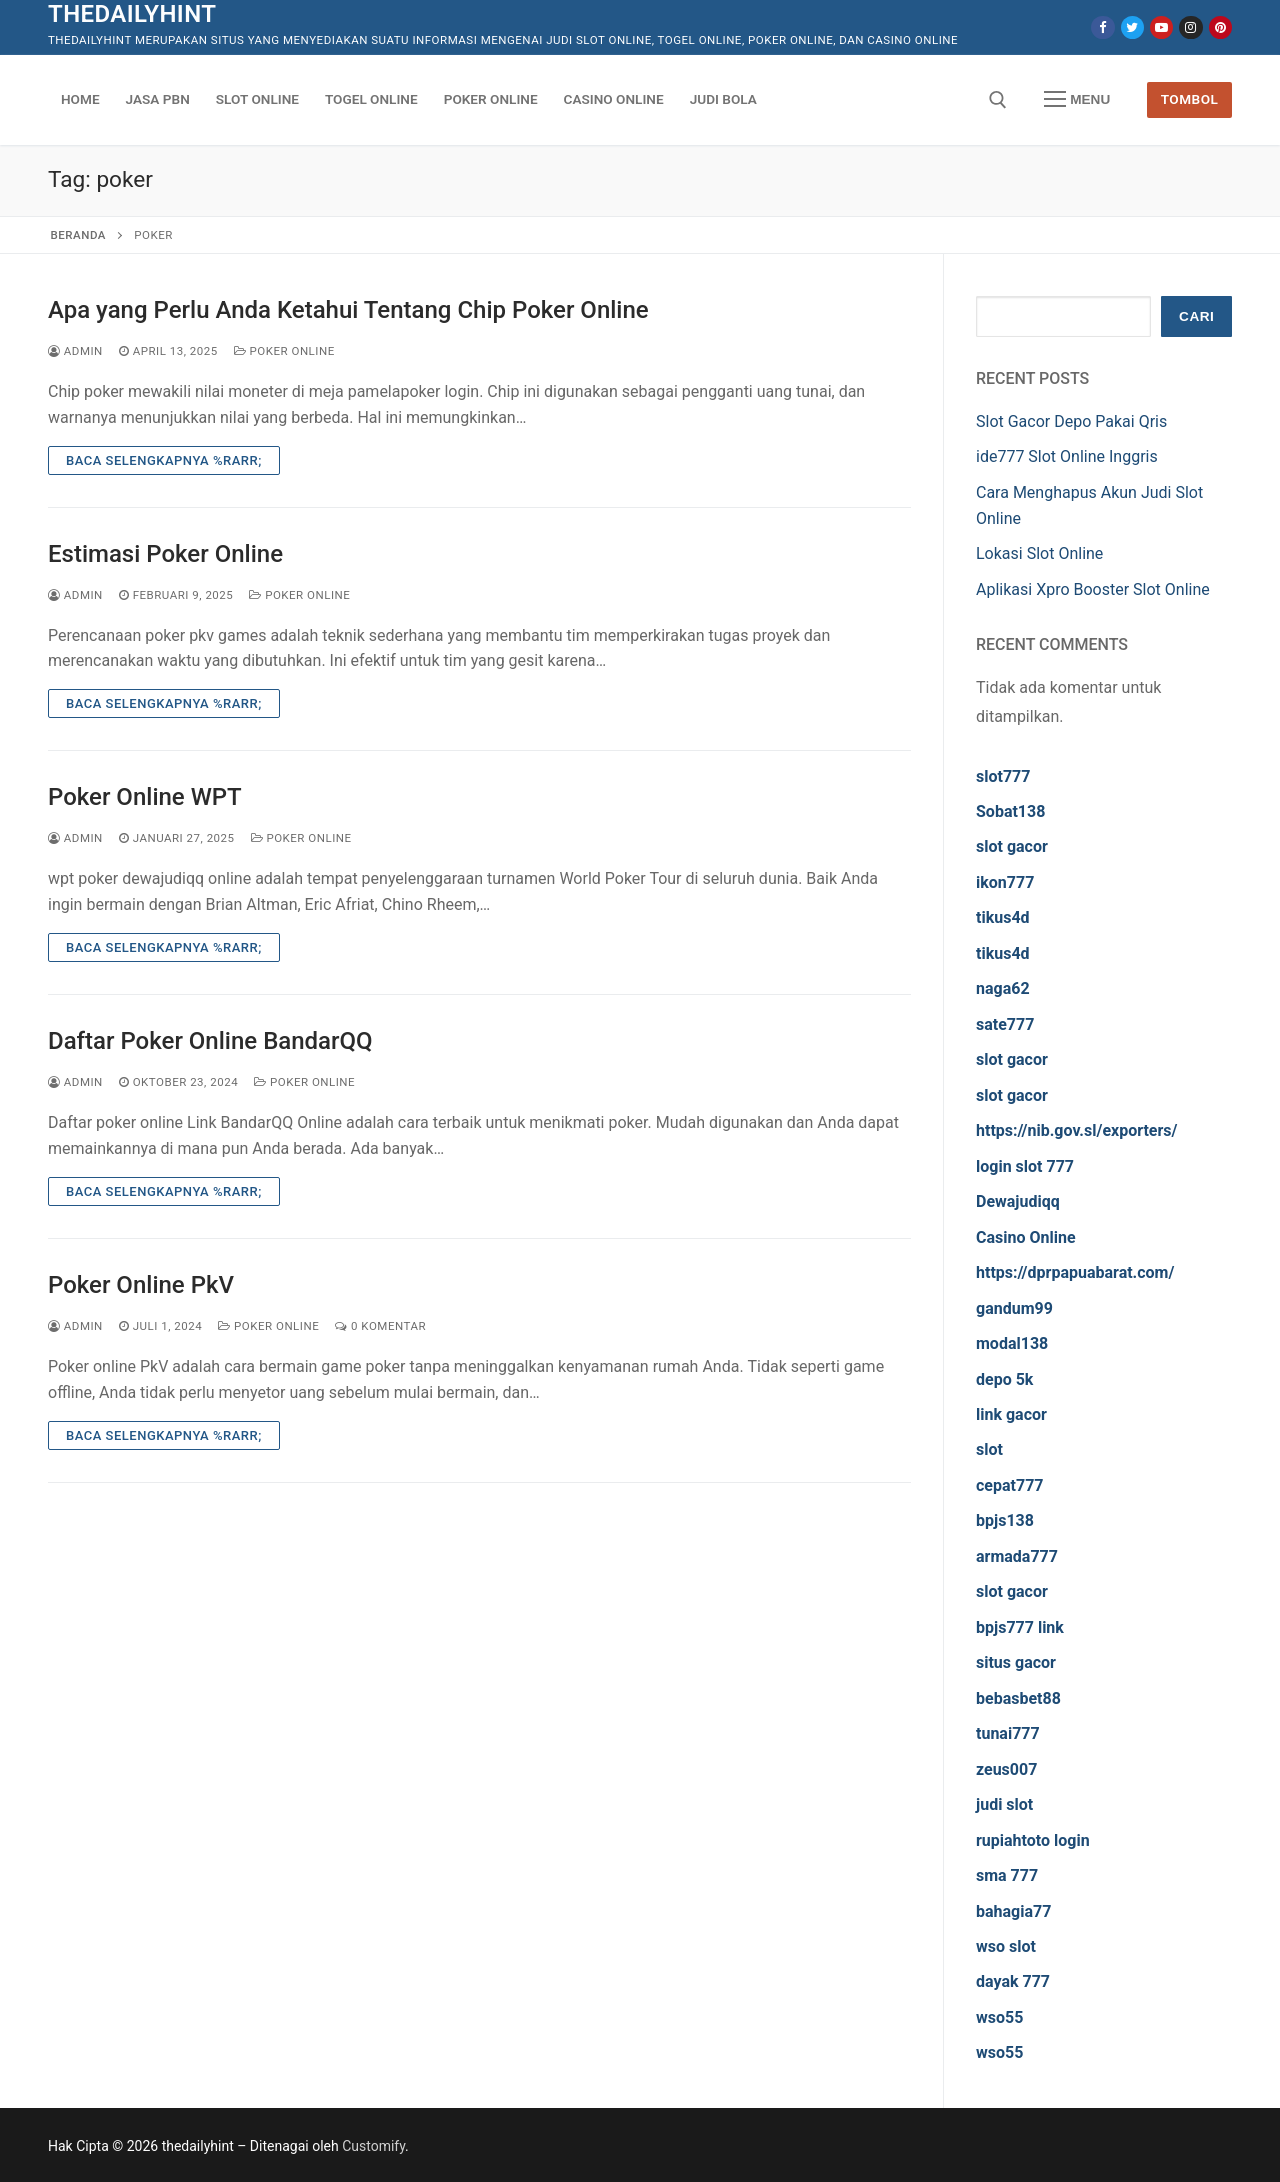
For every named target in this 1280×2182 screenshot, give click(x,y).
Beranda (78, 235)
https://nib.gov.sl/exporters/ (1077, 1130)
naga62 (1003, 988)
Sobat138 (1010, 811)
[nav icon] (1077, 100)
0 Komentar (380, 1326)
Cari (1196, 316)
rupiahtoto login (1033, 1840)
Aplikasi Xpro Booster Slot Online (1093, 589)
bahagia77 (1013, 1911)
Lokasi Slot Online (1039, 553)
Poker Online (284, 351)
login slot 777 (1025, 1166)
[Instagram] (1190, 27)
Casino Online (1026, 1237)
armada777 (1017, 1556)
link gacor (1011, 1414)
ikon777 (1005, 882)
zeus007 (1006, 1769)
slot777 (1003, 776)
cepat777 (1010, 1485)
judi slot (1004, 1804)
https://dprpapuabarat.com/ (1075, 1272)
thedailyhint (132, 14)
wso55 (999, 2017)
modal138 (1012, 1343)
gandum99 (1014, 1308)
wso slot (1006, 1946)
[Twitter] (1132, 27)
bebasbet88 (1018, 1698)
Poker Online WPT (145, 797)
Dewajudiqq (1018, 1201)
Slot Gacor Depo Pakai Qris (1071, 421)
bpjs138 (1005, 1520)
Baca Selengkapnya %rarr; (164, 460)
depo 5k (1004, 1379)
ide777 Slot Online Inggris (1067, 456)
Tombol (1190, 99)
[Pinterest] (1220, 27)
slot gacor (1012, 846)
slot (989, 1449)
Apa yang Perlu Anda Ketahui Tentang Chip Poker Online (348, 310)
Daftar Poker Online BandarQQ (210, 1041)
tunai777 (1008, 1733)
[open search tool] (998, 100)
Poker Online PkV (141, 1285)
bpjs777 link (1020, 1627)
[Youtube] (1161, 27)
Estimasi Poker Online (165, 554)
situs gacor (1016, 1662)
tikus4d (1003, 917)
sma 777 (1007, 1875)
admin (75, 351)
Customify (373, 2146)
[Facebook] (1102, 27)
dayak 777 (1013, 1981)
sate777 (1005, 1024)
